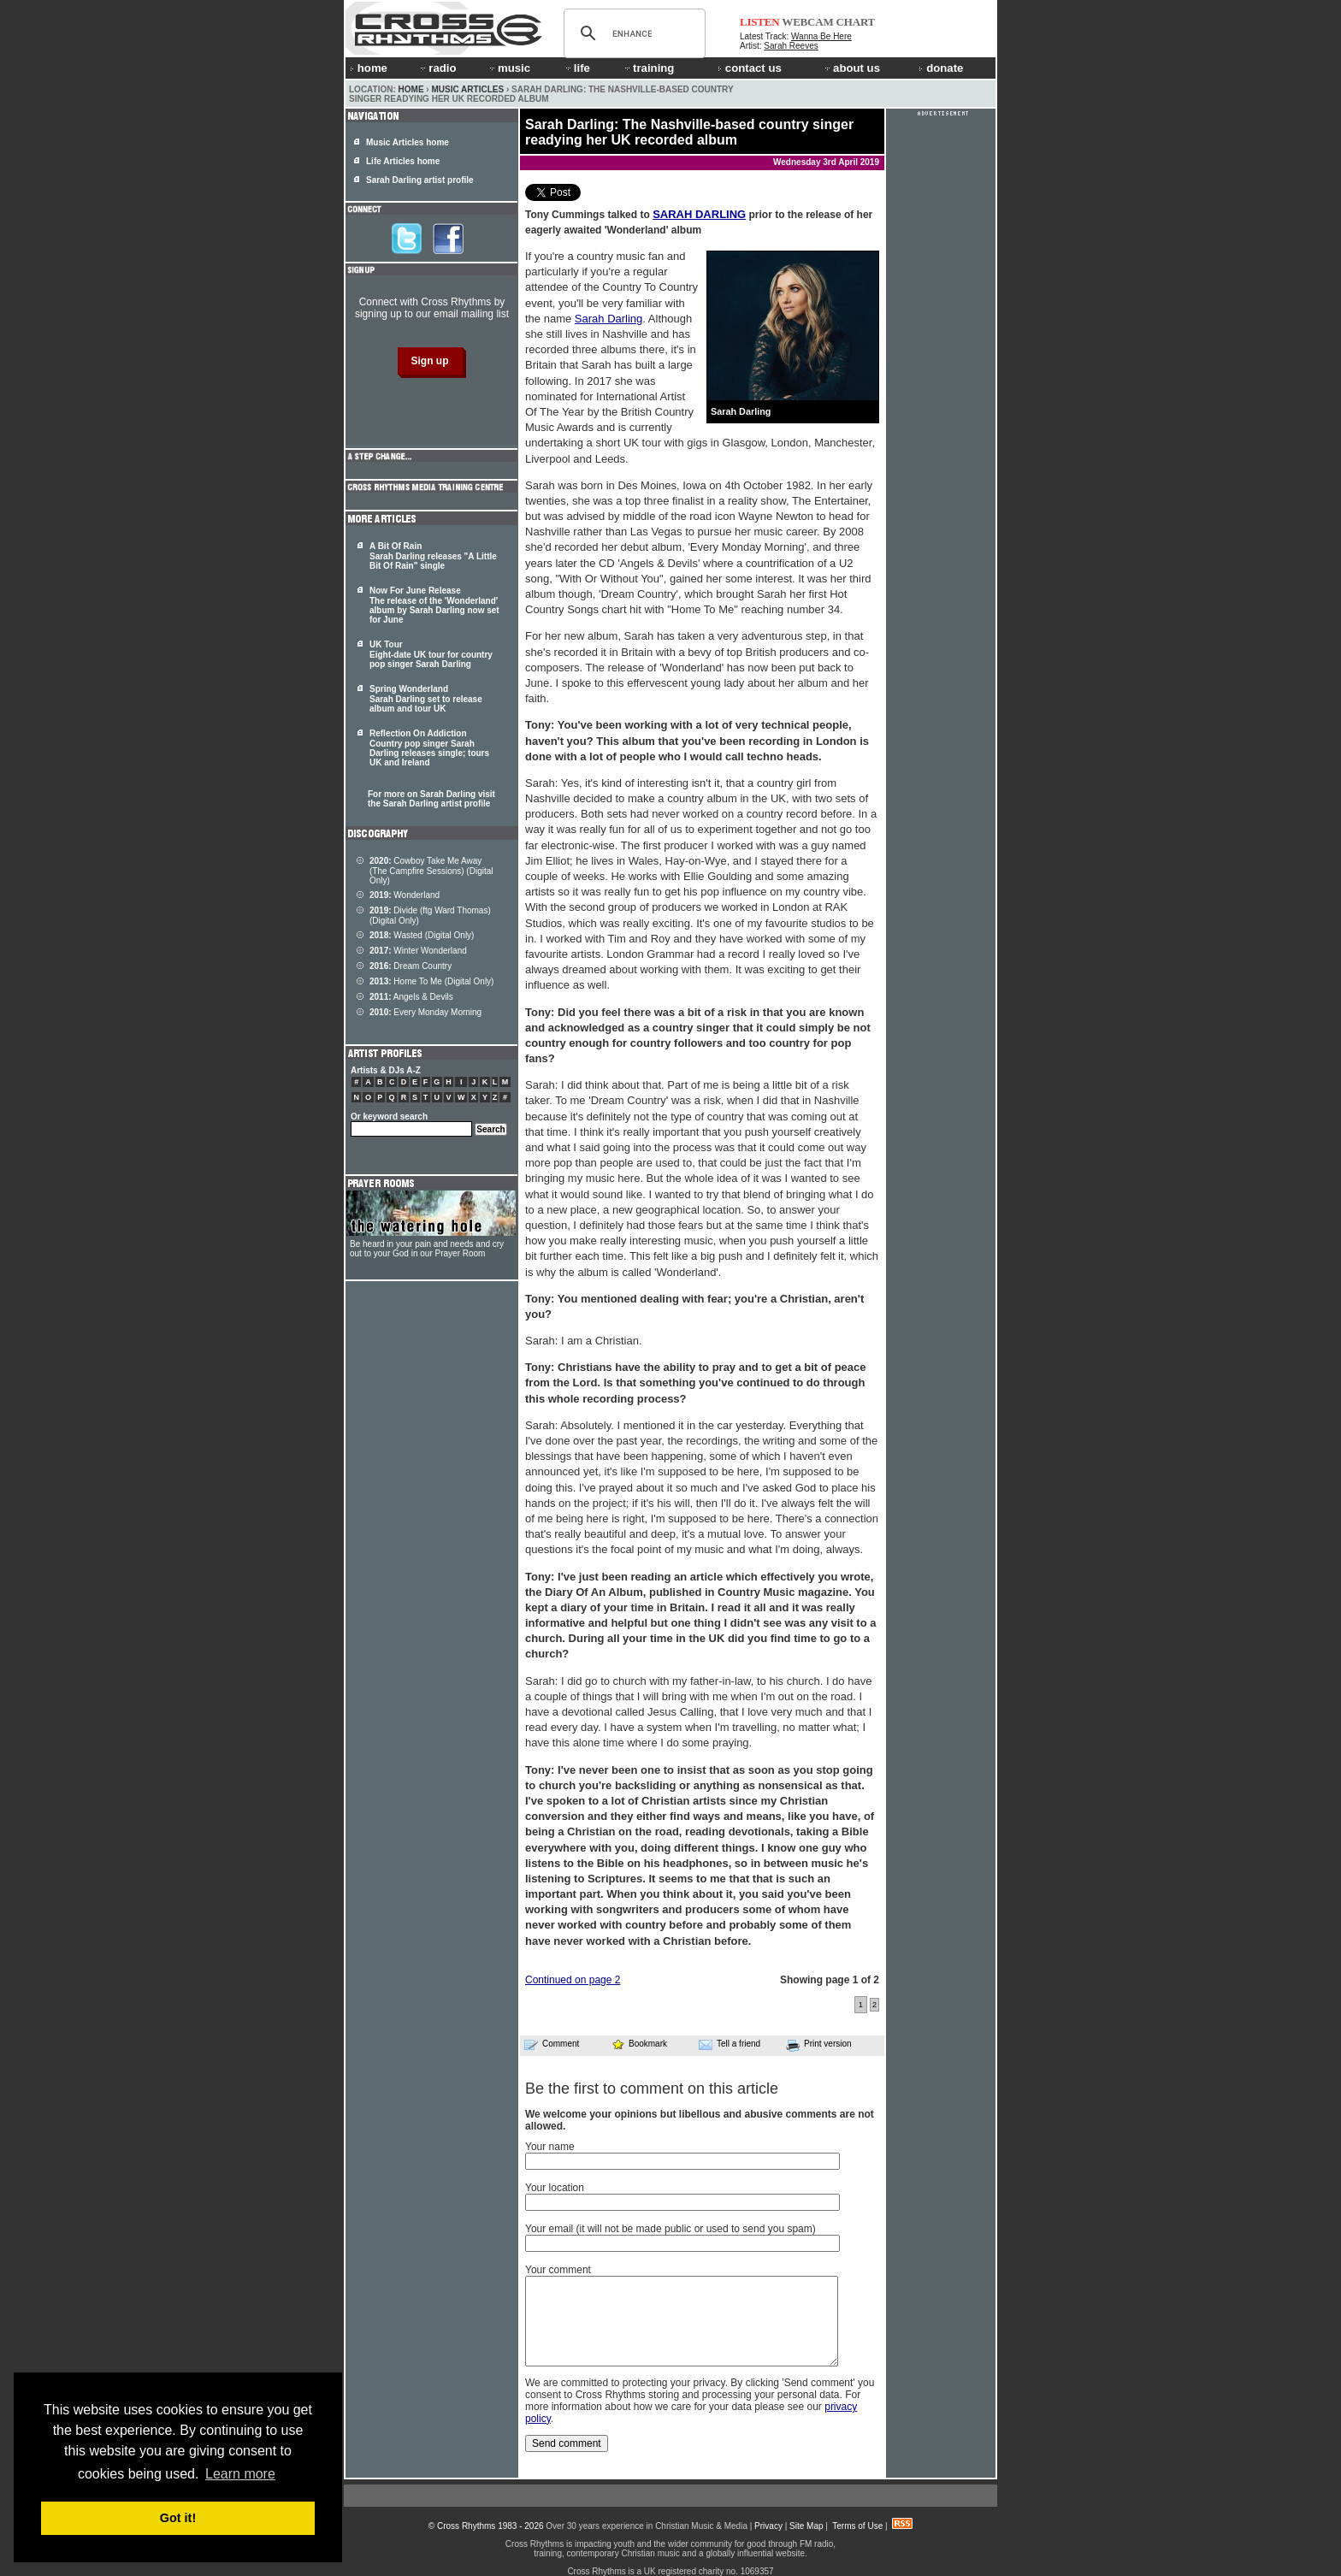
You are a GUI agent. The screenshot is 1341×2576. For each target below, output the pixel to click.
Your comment (558, 2270)
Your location (554, 2188)
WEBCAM (807, 21)
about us (851, 68)
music (508, 68)
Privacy (768, 2526)
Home (411, 89)
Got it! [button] (178, 2518)
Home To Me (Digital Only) (431, 981)
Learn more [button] (240, 2474)
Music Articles (467, 89)
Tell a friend (729, 2044)
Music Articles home (407, 142)
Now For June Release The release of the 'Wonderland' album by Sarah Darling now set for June (434, 605)
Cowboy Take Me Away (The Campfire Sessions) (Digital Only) (431, 870)
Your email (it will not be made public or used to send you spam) (670, 2229)
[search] (632, 33)
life (577, 68)
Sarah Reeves (791, 45)
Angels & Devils (411, 996)
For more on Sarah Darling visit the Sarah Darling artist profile (431, 798)
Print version (819, 2045)
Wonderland (404, 895)
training (648, 68)
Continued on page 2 (572, 1980)
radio (437, 68)
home (368, 68)
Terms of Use (857, 2526)
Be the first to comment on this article (651, 2088)
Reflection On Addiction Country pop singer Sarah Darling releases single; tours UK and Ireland (429, 748)
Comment (551, 2044)
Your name (550, 2147)
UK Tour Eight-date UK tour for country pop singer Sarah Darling (431, 654)
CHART (856, 21)
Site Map (806, 2526)
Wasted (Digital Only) (421, 935)
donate (941, 68)
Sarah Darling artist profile (420, 180)
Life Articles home (403, 161)
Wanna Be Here (821, 36)
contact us (750, 68)
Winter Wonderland (418, 950)
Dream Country (410, 966)
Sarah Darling (609, 318)
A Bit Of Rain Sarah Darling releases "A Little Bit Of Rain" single (433, 555)
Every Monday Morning (425, 1012)
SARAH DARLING (699, 214)
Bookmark (639, 2043)
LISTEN (760, 21)
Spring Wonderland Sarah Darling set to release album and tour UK (425, 698)
